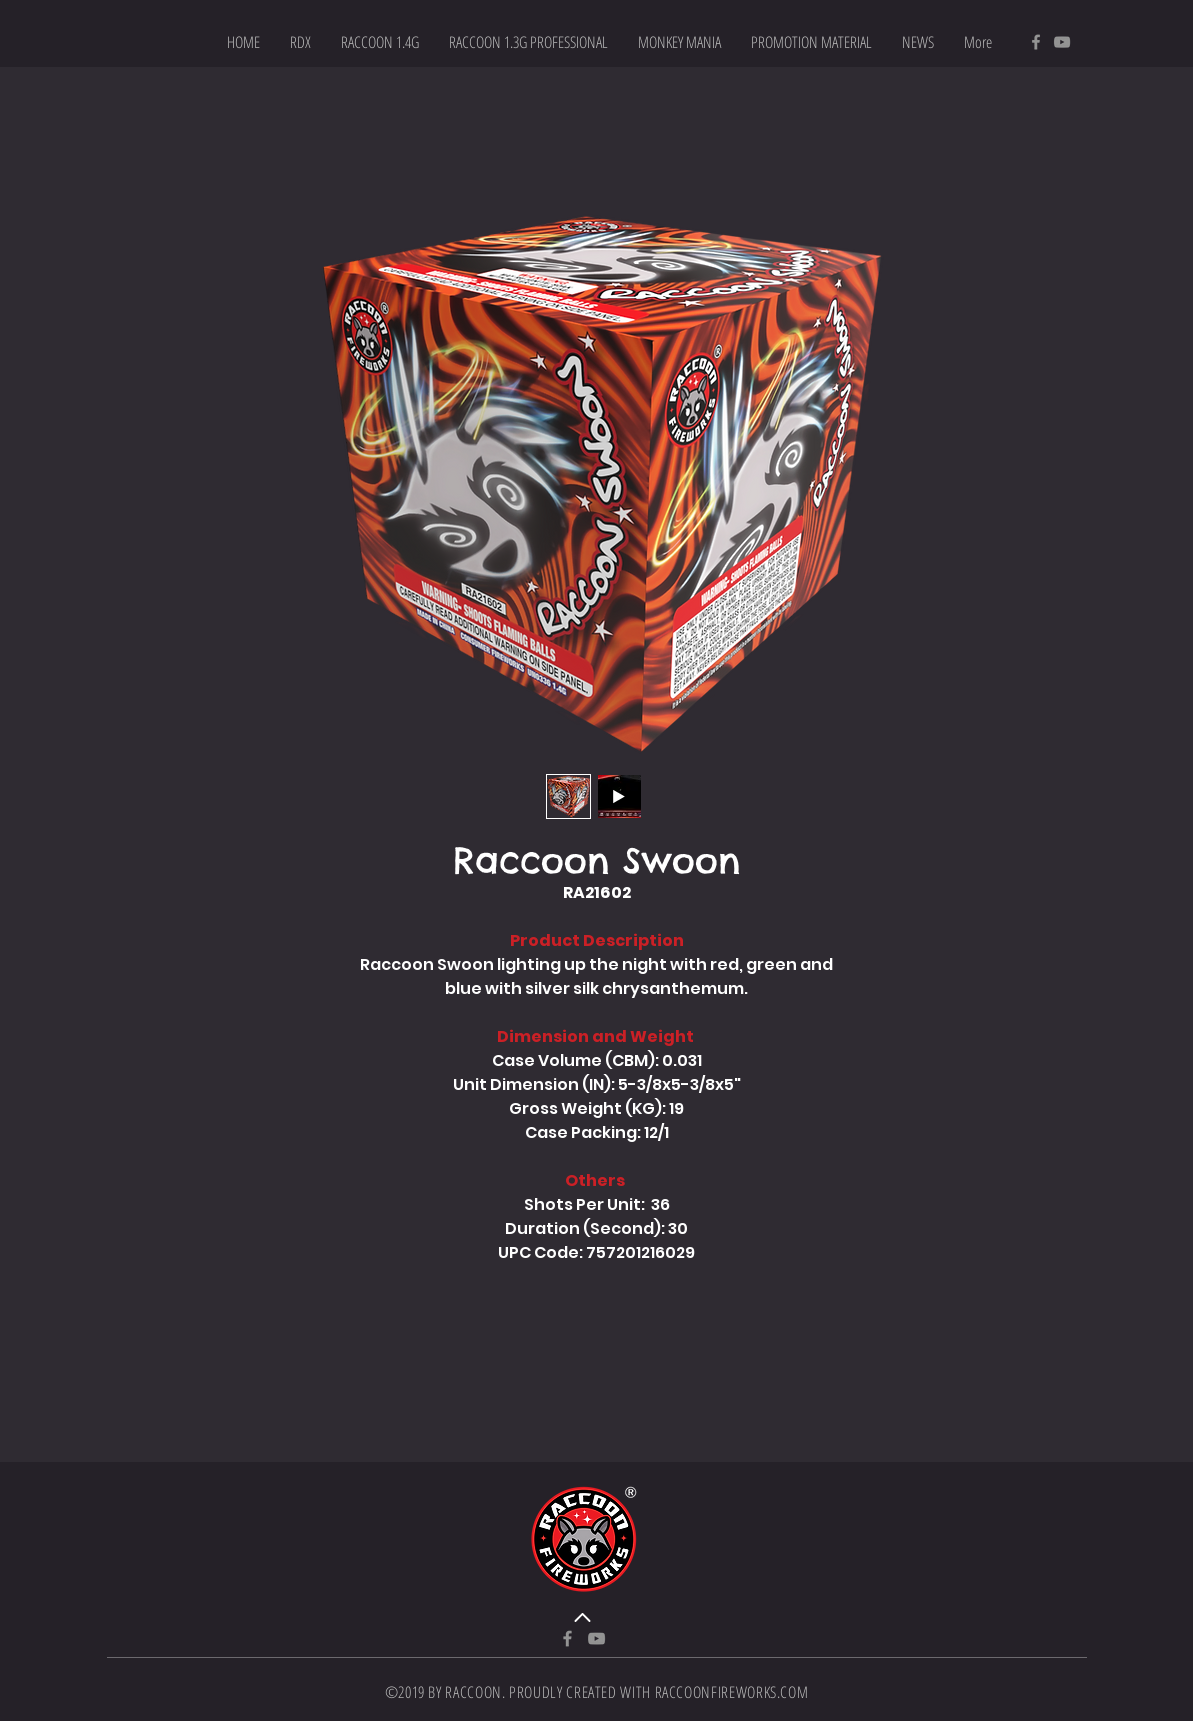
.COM (793, 1692)
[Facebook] (1036, 42)
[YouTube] (1062, 42)
